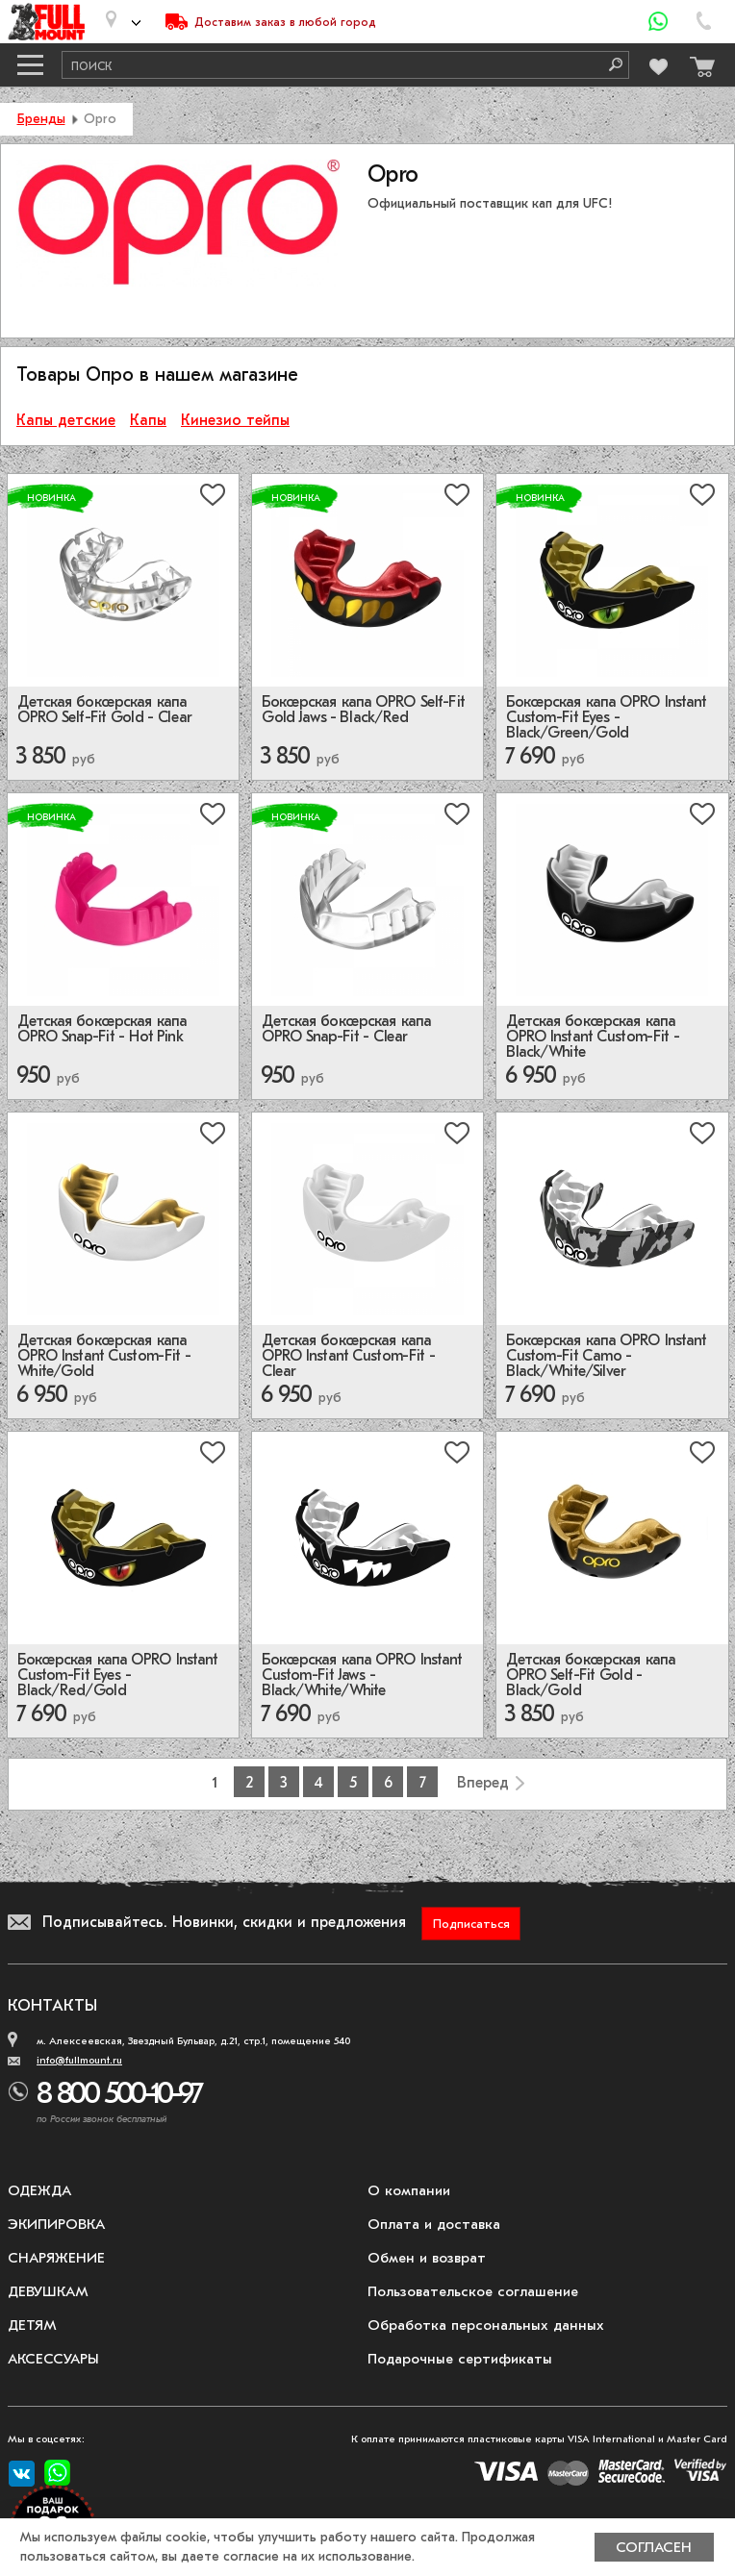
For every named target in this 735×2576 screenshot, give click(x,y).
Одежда (39, 2190)
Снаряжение (56, 2257)
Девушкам (48, 2291)
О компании (409, 2190)
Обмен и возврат (427, 2257)
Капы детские (65, 420)
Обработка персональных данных (486, 2325)
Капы (148, 420)
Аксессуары (53, 2358)
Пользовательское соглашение (473, 2291)
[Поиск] (609, 65)
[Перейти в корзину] (697, 62)
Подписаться (471, 1923)
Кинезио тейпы (235, 420)
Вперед (483, 1782)
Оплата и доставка (434, 2224)
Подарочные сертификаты (460, 2358)
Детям (32, 2325)
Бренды (41, 119)
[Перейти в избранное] (657, 64)
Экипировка (56, 2224)
